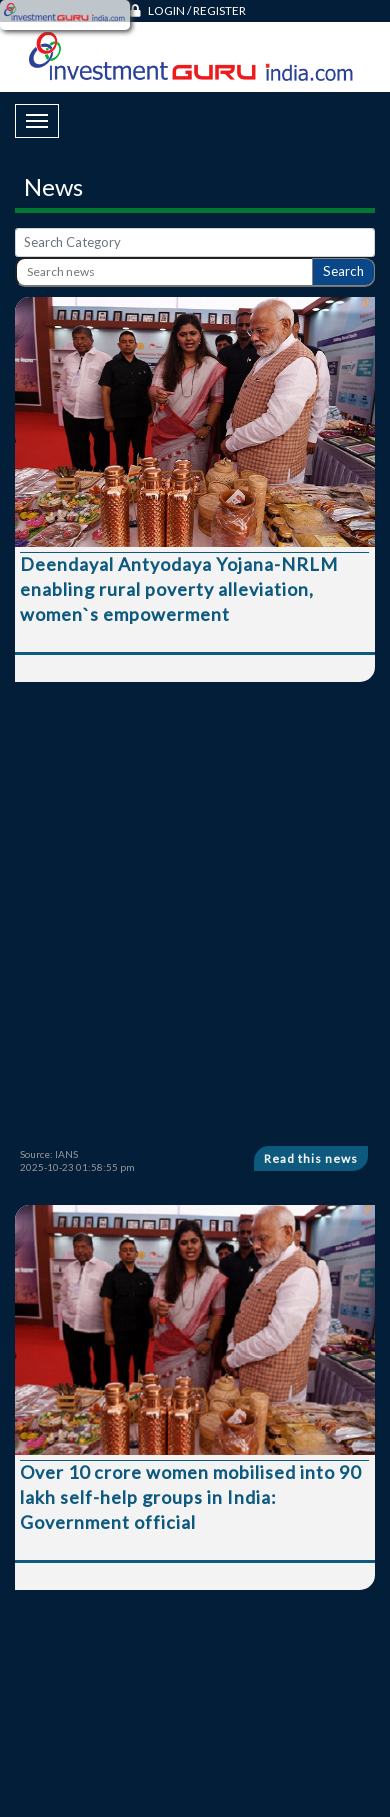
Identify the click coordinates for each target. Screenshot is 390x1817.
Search (343, 271)
